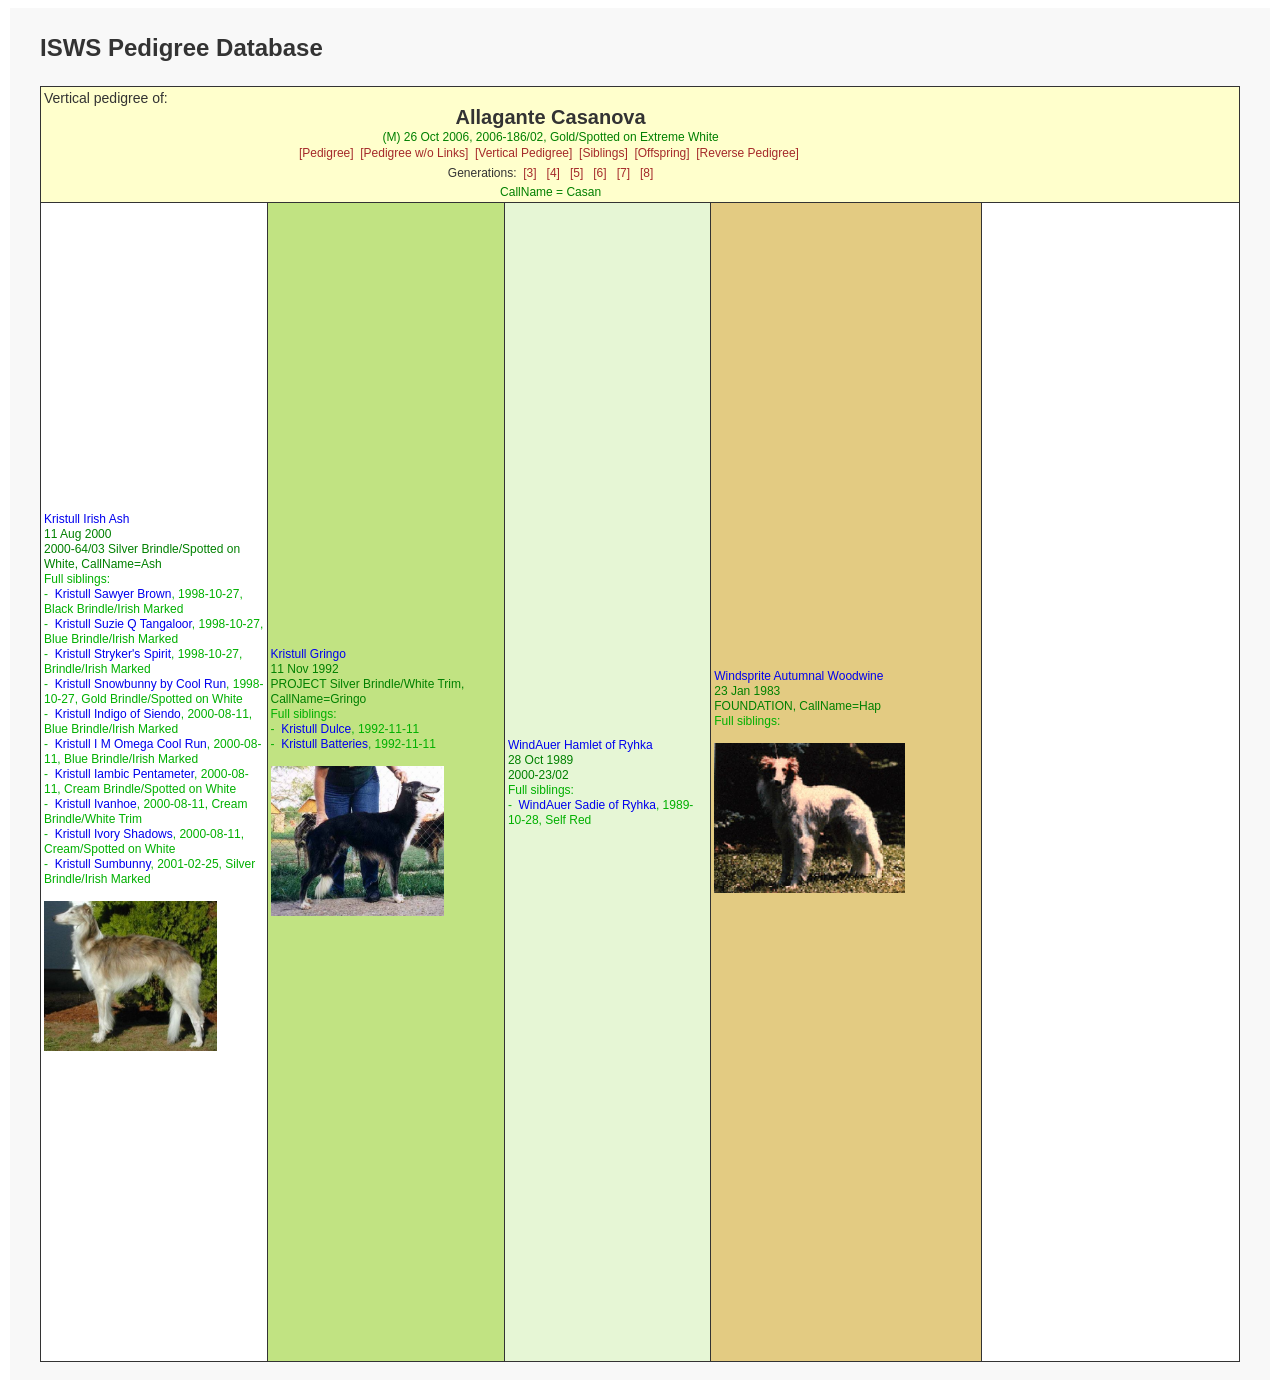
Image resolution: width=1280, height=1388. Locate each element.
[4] (553, 173)
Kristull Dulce (316, 729)
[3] (529, 173)
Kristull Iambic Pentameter (124, 774)
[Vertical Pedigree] (523, 153)
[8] (646, 173)
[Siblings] (603, 153)
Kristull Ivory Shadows (114, 834)
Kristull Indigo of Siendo (118, 714)
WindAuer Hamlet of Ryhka (580, 745)
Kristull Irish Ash (86, 519)
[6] (599, 173)
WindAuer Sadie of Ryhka (587, 805)
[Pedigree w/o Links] (414, 153)
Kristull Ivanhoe (96, 804)
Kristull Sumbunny (103, 864)
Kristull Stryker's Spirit (113, 654)
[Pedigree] (326, 153)
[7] (623, 173)
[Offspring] (661, 153)
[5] (576, 173)
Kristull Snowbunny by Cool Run (140, 684)
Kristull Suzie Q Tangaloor (123, 624)
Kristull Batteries (324, 744)
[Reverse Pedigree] (747, 153)
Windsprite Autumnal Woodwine (798, 676)
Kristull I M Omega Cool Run (131, 744)
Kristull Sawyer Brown (113, 594)
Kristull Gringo (308, 654)
